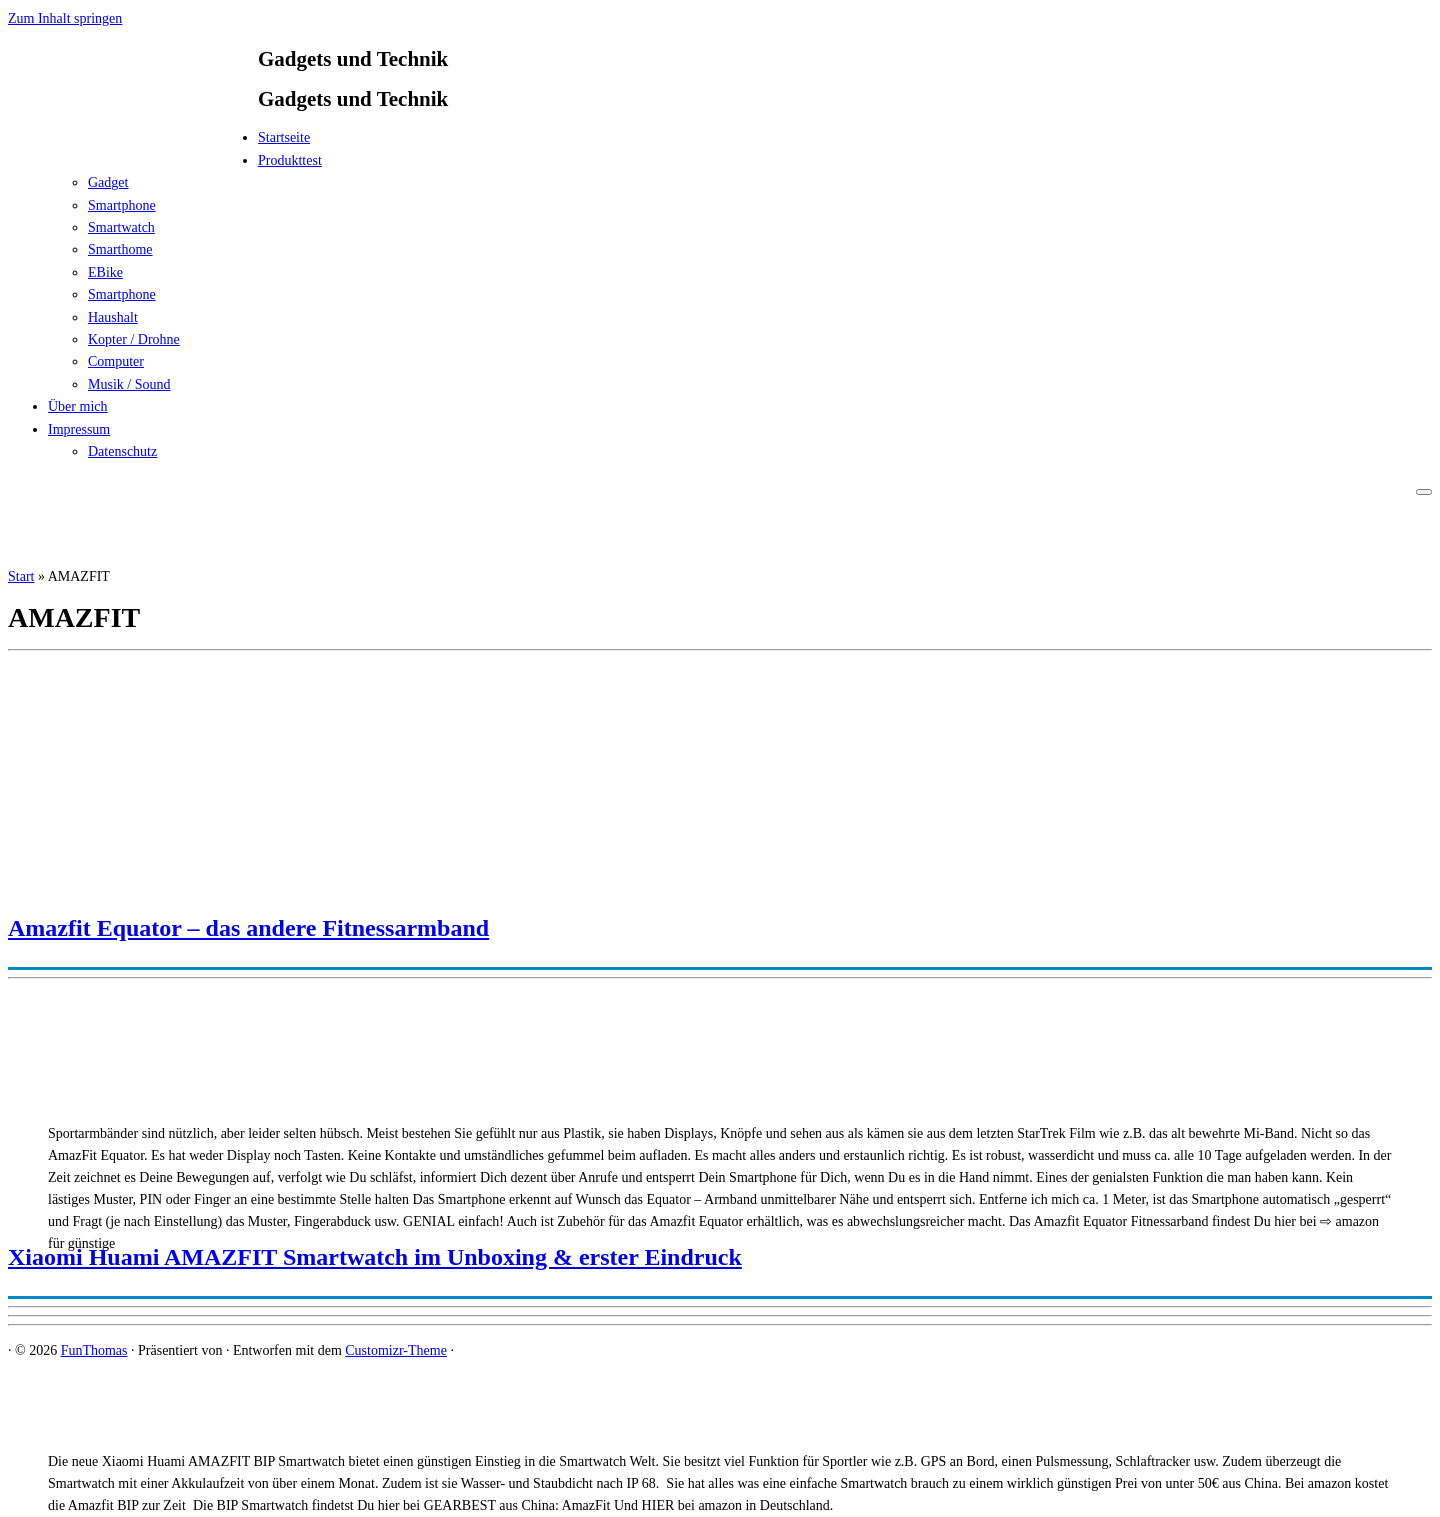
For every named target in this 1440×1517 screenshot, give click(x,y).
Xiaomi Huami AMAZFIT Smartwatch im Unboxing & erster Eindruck (375, 1257)
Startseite (284, 137)
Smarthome (120, 249)
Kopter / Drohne (134, 339)
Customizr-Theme (396, 1350)
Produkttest (290, 160)
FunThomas (94, 1350)
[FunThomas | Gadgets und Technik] (133, 143)
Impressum (79, 429)
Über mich (77, 406)
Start (21, 576)
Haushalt (113, 317)
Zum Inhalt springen (65, 18)
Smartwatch (121, 227)
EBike (105, 272)
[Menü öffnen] (1424, 492)
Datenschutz (122, 451)
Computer (116, 361)
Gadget (108, 182)
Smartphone (122, 205)
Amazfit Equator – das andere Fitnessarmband (248, 928)
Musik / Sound (129, 384)
